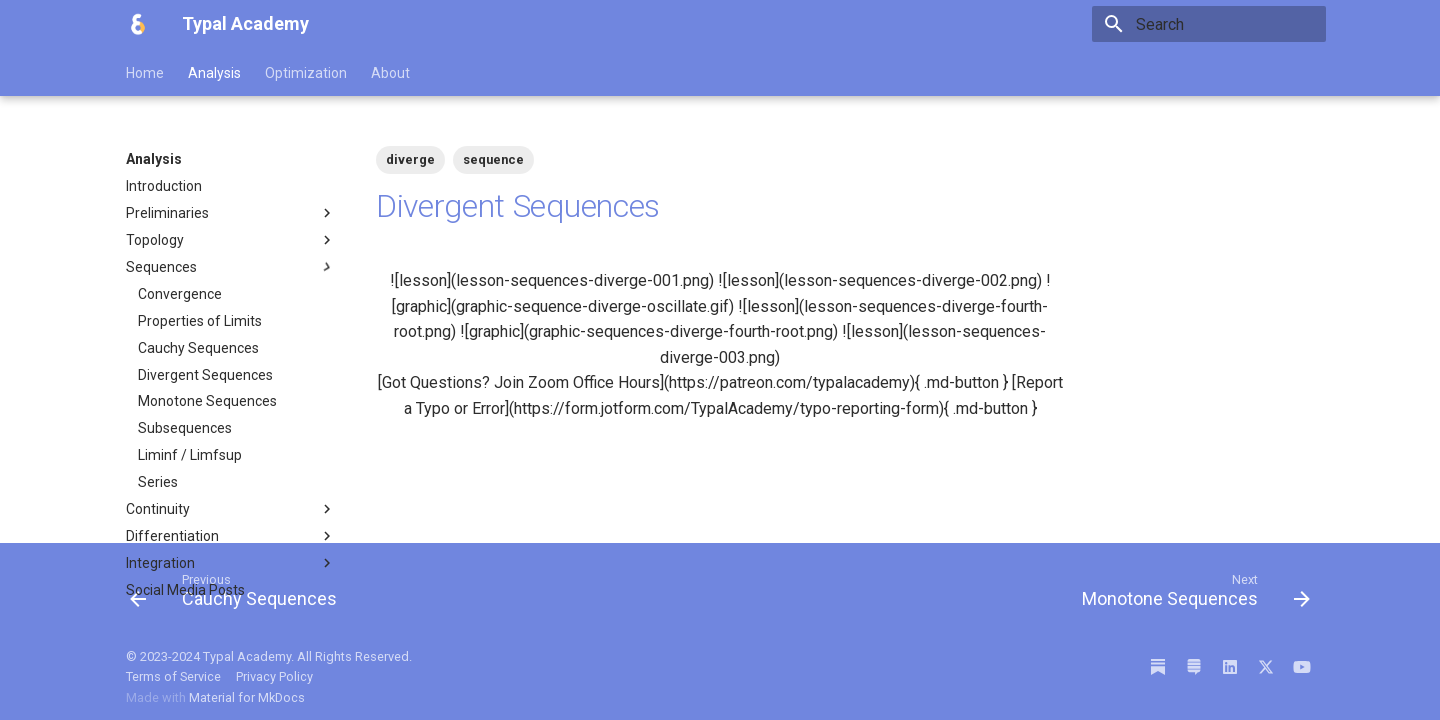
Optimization (306, 73)
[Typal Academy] (138, 24)
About (390, 73)
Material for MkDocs (247, 697)
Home (145, 73)
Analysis (214, 73)
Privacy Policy (274, 676)
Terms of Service (175, 676)
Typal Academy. (248, 656)
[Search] (1209, 24)
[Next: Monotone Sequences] (1190, 595)
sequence (493, 159)
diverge (410, 159)
